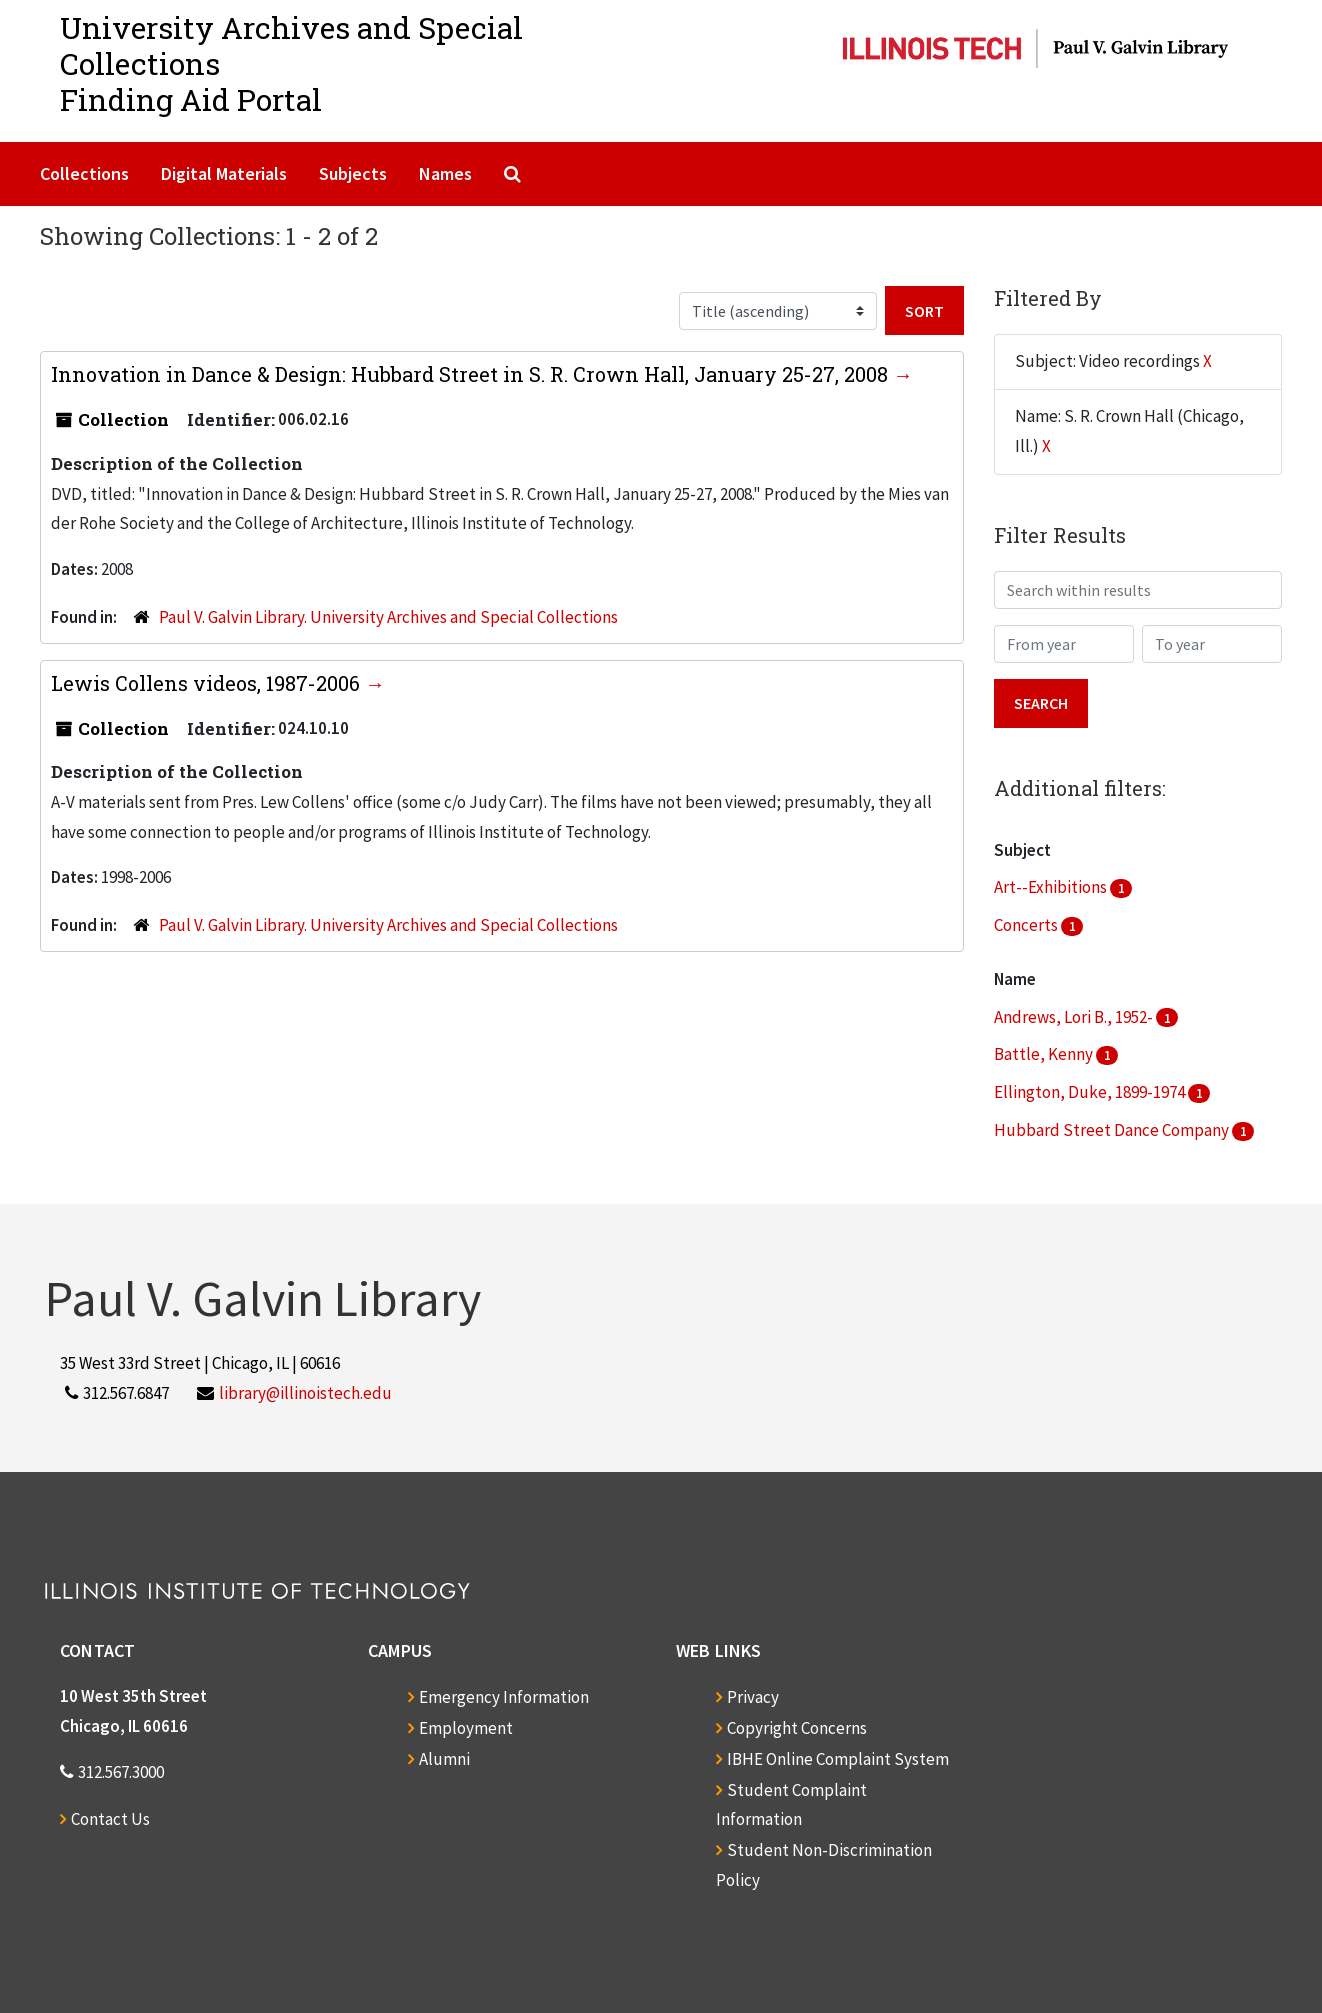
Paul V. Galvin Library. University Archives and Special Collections (388, 617)
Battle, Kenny (1045, 1054)
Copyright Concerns (797, 1728)
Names (445, 173)
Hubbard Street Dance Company (1113, 1130)
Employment (466, 1728)
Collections (84, 173)
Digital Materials (224, 173)
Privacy (753, 1697)
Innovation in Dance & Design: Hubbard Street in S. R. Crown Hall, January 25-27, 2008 (472, 374)
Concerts (1027, 925)
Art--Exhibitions (1052, 887)
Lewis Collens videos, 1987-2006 (208, 683)
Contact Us (110, 1819)
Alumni (444, 1759)
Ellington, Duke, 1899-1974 (1091, 1092)
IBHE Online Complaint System (838, 1759)
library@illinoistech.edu (305, 1393)
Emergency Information (504, 1697)
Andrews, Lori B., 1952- (1075, 1017)
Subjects (353, 173)
